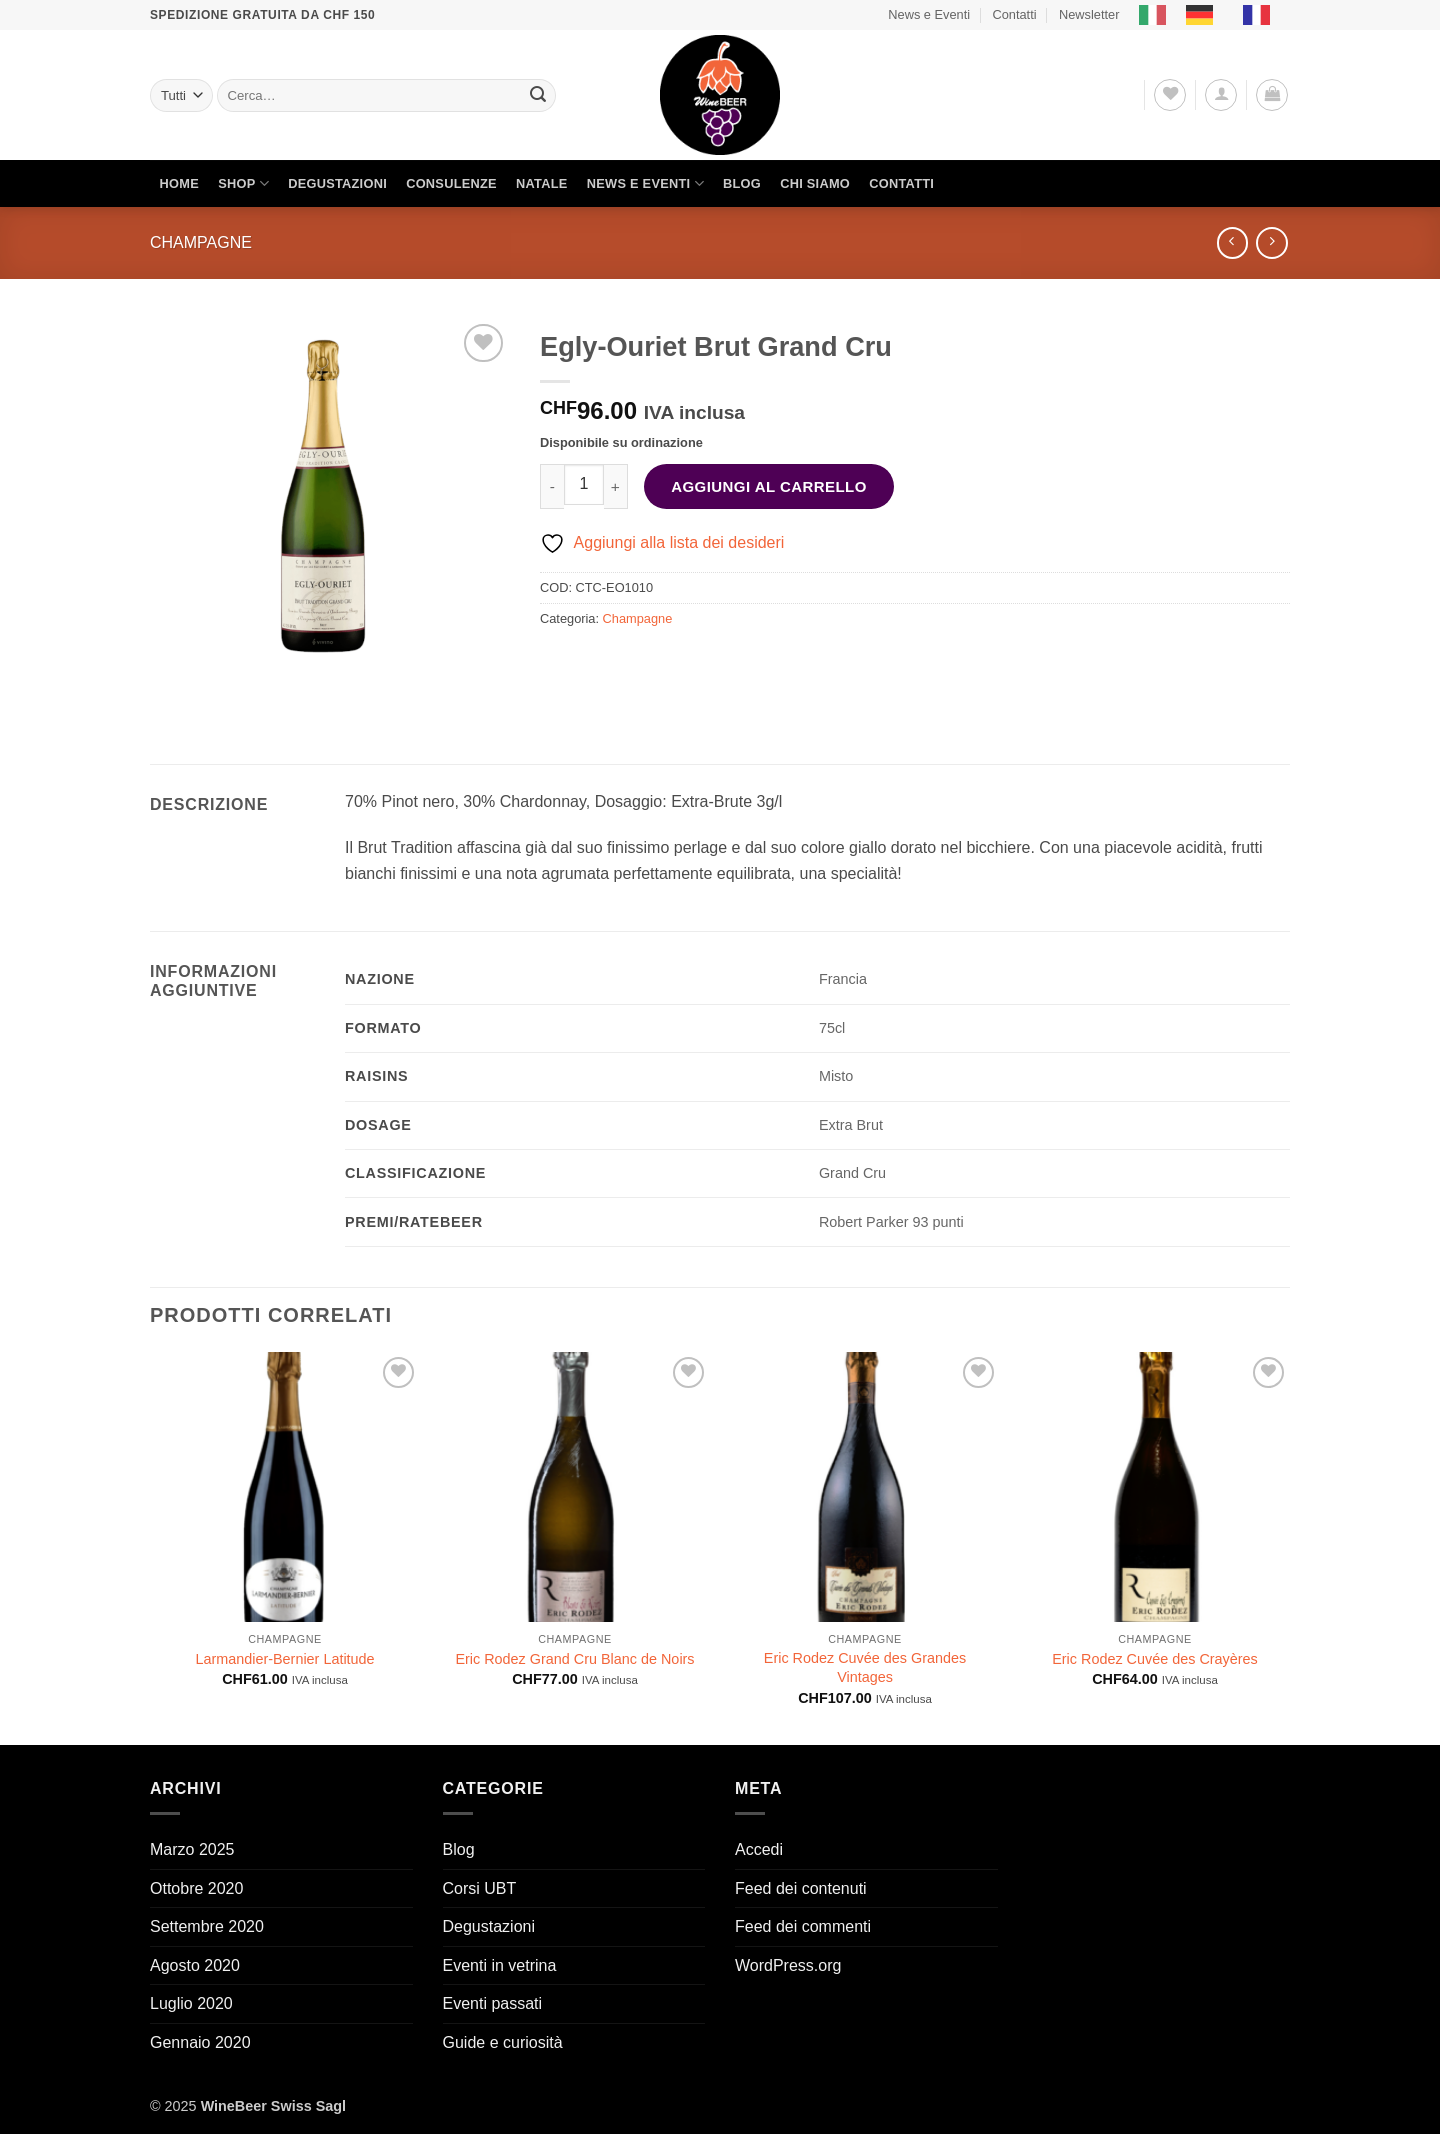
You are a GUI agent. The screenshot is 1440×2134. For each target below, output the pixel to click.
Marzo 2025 (192, 1849)
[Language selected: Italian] (1214, 15)
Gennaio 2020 (200, 2042)
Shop (243, 183)
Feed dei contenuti (801, 1888)
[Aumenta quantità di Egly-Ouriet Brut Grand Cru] (616, 486)
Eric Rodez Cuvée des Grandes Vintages (865, 1667)
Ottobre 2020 (196, 1888)
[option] (1204, 15)
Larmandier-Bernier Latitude (284, 1659)
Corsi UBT (480, 1888)
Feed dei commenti (803, 1926)
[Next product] (1232, 242)
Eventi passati (493, 2003)
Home (179, 183)
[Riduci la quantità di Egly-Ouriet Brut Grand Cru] (552, 486)
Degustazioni (337, 183)
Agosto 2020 (195, 1965)
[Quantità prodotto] (584, 484)
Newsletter (1089, 14)
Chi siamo (815, 183)
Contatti (1014, 14)
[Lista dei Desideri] (1170, 95)
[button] (1221, 95)
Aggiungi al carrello (769, 486)
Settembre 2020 (207, 1926)
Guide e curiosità (503, 2042)
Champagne (201, 242)
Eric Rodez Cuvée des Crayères (1155, 1659)
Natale (542, 183)
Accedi (759, 1849)
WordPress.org (788, 1965)
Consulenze (451, 183)
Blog (742, 183)
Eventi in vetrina (500, 1965)
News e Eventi (929, 14)
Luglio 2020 (191, 2003)
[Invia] (538, 96)
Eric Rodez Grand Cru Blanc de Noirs (574, 1659)
